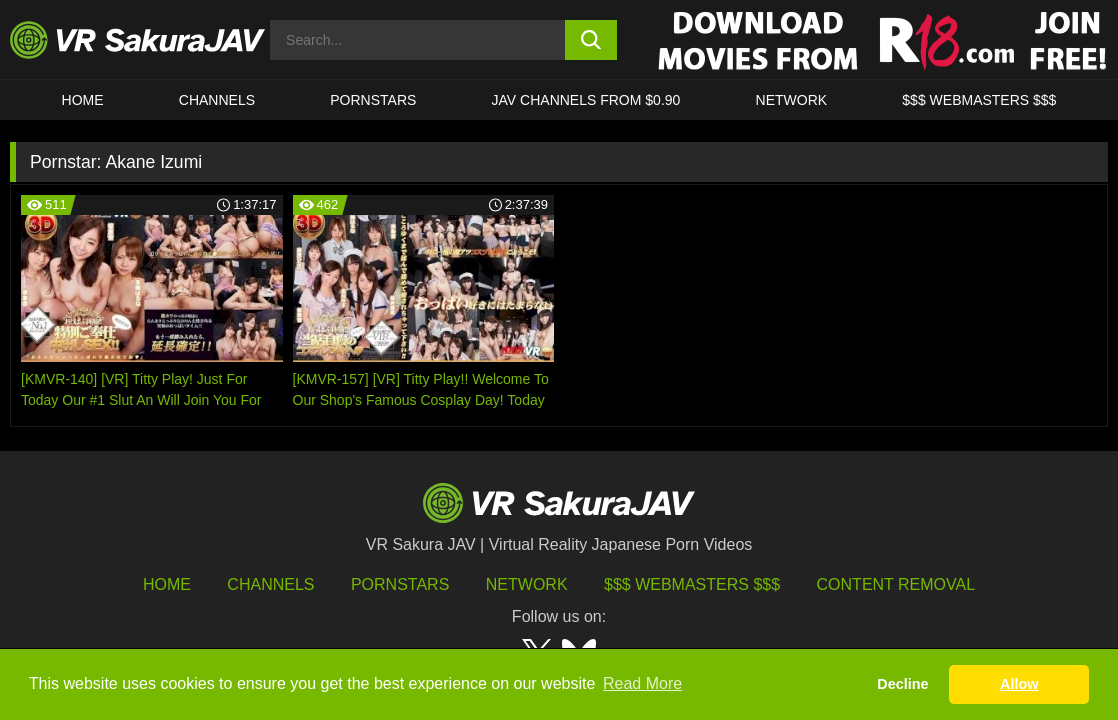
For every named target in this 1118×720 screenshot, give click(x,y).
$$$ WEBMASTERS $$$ (979, 100)
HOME (83, 100)
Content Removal (896, 584)
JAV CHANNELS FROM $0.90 (586, 100)
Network (792, 100)
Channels (217, 100)
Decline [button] (902, 684)
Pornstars (373, 100)
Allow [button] (1019, 684)
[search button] (591, 40)
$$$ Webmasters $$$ (692, 584)
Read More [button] (642, 683)
